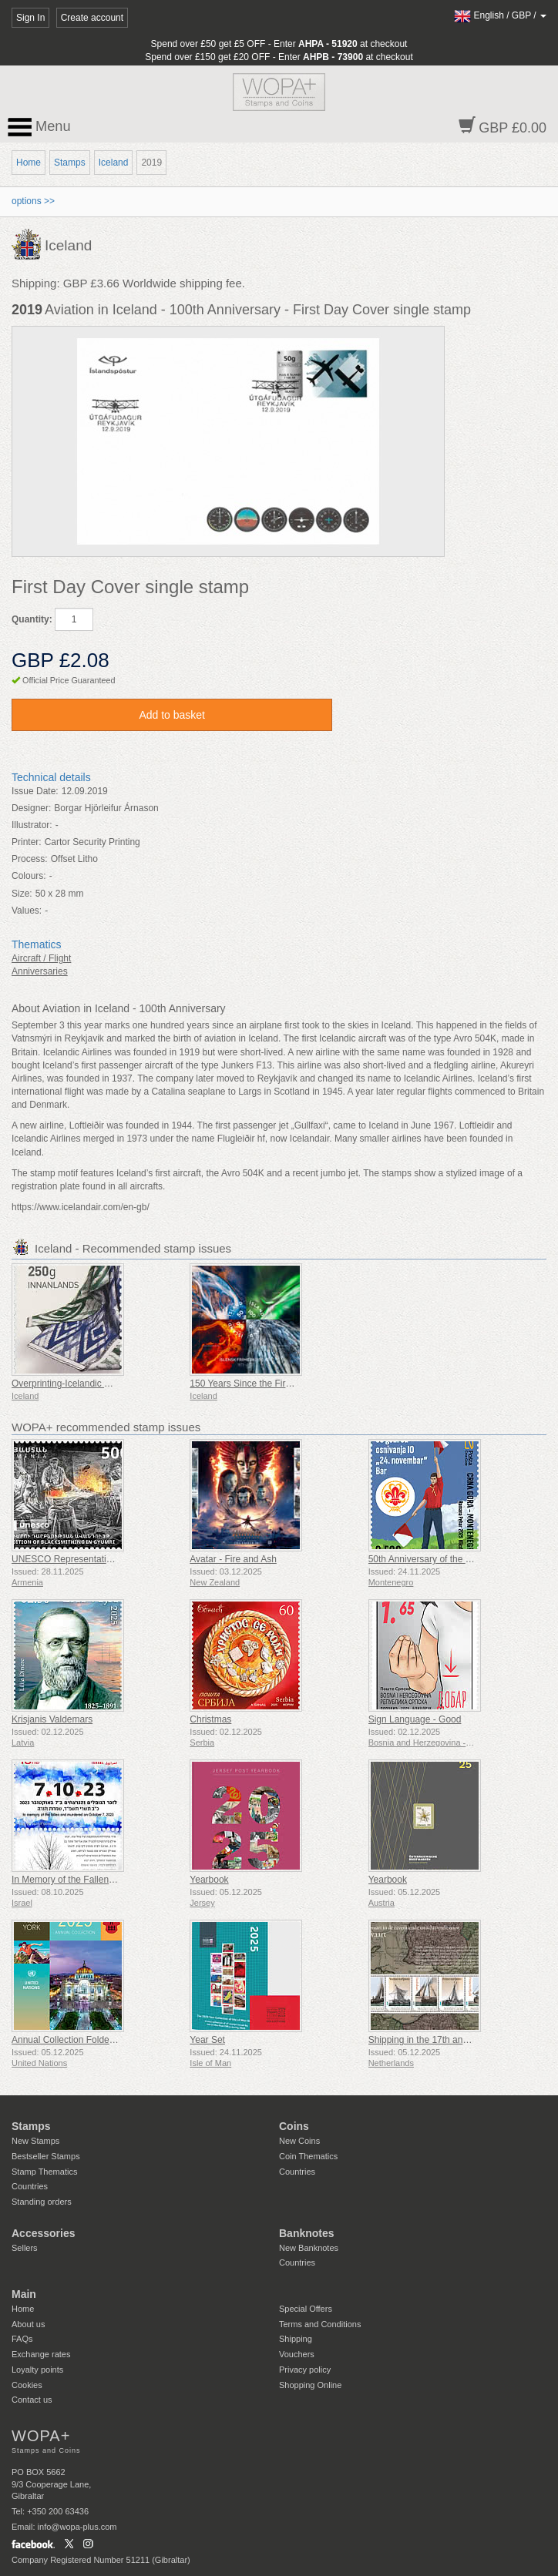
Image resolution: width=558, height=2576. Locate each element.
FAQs (22, 2338)
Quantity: (32, 619)
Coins (294, 2126)
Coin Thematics (308, 2156)
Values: (27, 910)
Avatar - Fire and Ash (233, 1559)
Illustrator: (32, 825)
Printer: (27, 842)
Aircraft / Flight (41, 958)
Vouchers (296, 2354)
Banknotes (306, 2233)
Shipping (295, 2338)
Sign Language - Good (415, 1719)
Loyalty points (37, 2369)
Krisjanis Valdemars (52, 1719)
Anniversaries (40, 971)
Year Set (207, 2039)
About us (28, 2324)
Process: (30, 859)
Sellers (25, 2247)
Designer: (31, 808)
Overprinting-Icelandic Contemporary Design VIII (111, 1383)
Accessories (44, 2233)
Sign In (30, 17)
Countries (30, 2186)
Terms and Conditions (320, 2324)
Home (28, 162)
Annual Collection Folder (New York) (86, 2039)
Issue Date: (35, 791)
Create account (92, 17)
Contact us (32, 2399)
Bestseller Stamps (46, 2156)
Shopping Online (310, 2385)
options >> (33, 201)
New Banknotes (308, 2247)
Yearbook (209, 1879)
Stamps (70, 162)
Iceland (114, 162)
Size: (22, 893)
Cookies (27, 2385)
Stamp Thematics (44, 2171)
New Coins (299, 2140)
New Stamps (35, 2140)
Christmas (210, 1719)
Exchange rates (41, 2354)
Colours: (29, 875)
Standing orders (42, 2201)
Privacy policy (305, 2369)
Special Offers (305, 2308)
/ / (500, 15)
